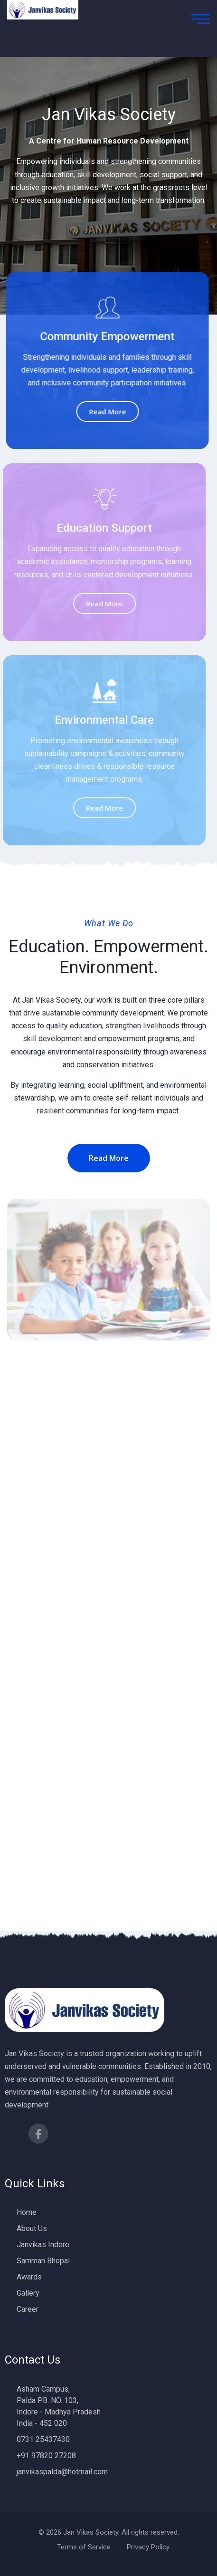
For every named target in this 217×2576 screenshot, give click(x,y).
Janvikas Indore (43, 2244)
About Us (32, 2228)
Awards (29, 2276)
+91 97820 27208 (46, 2455)
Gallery (28, 2293)
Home (27, 2212)
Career (27, 2309)
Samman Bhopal (43, 2260)
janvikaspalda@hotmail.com (62, 2471)
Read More (105, 411)
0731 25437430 (43, 2439)
